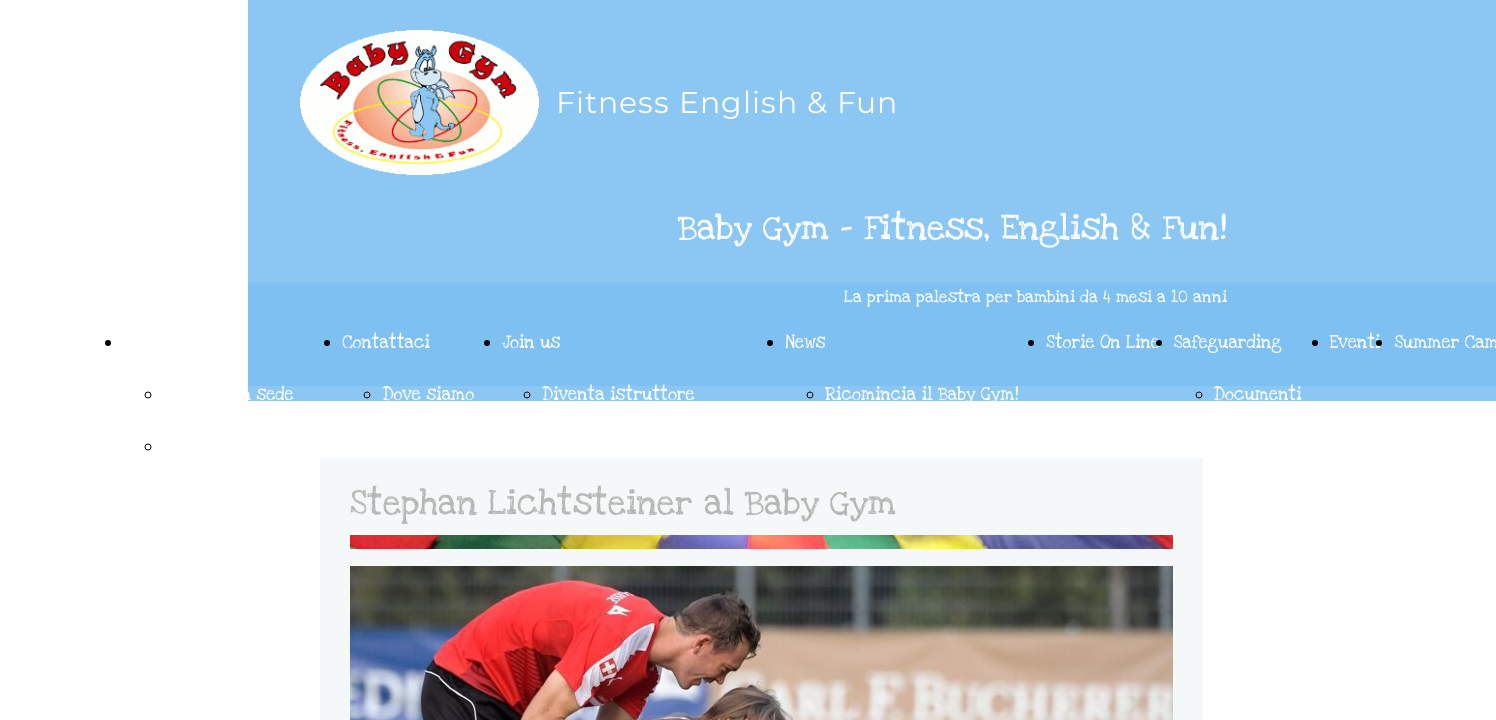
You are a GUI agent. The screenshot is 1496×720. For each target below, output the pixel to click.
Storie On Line (1102, 342)
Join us (531, 342)
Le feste (156, 342)
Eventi (1355, 342)
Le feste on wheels (238, 446)
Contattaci (386, 342)
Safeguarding (1228, 342)
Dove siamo (428, 394)
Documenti (1258, 394)
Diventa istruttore (618, 394)
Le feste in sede (228, 394)
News (805, 342)
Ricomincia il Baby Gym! (921, 394)
